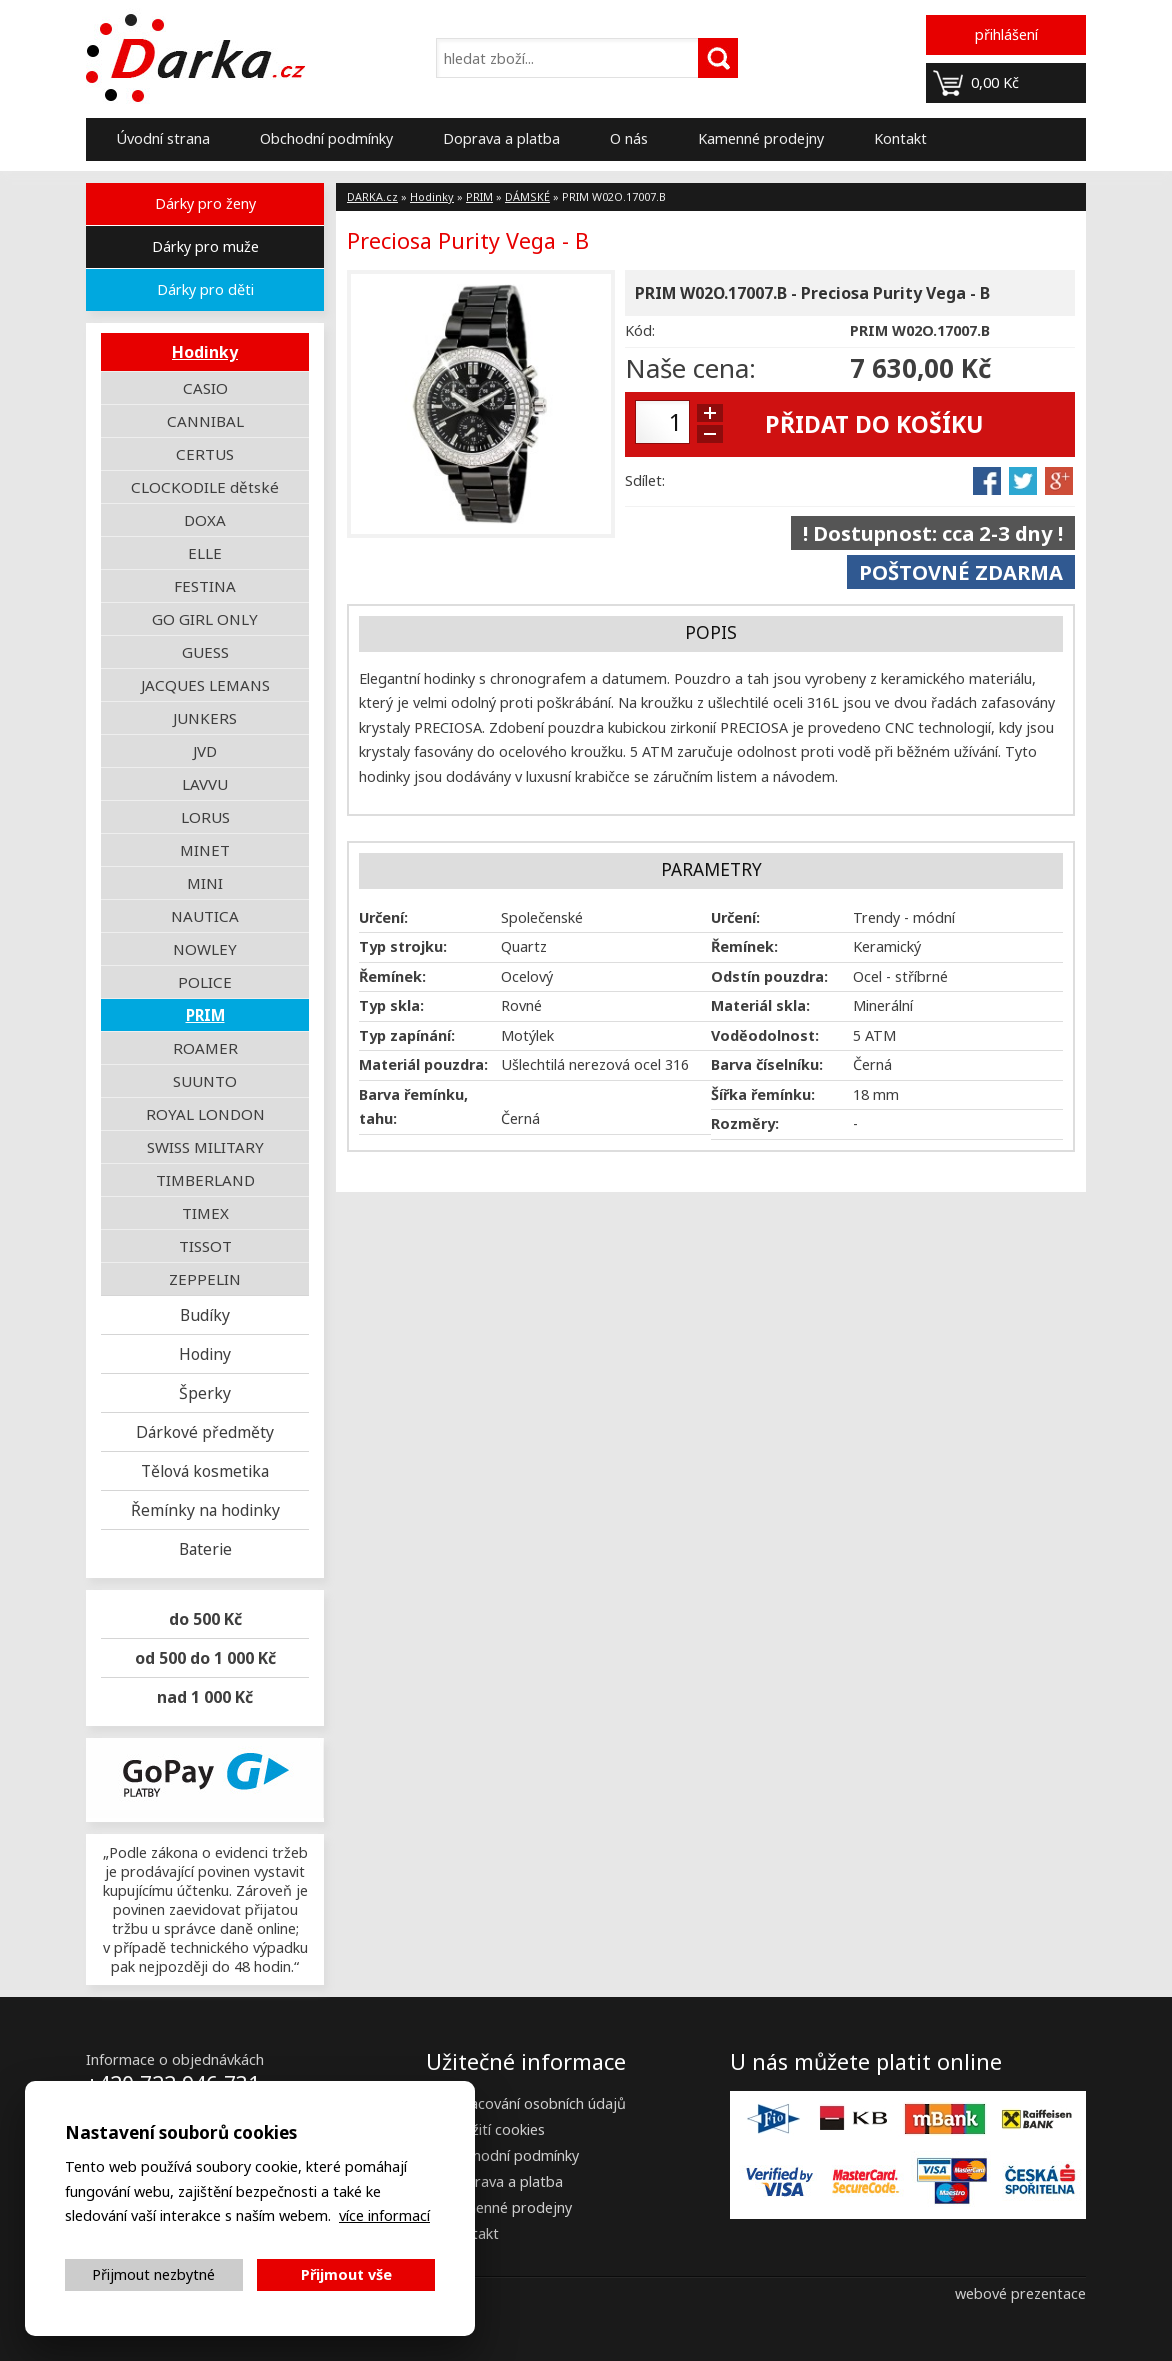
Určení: (383, 917)
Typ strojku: (403, 946)
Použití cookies (495, 2129)
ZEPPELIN (205, 1279)
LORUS (205, 817)
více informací (384, 2215)
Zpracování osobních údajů (536, 2103)
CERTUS (205, 454)
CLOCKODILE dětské (205, 487)
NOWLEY (205, 949)
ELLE (205, 553)
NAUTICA (205, 916)
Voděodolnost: (765, 1035)
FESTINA (205, 586)
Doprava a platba (501, 138)
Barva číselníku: (767, 1064)
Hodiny (205, 1354)
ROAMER (205, 1048)
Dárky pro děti (205, 289)
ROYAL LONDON (205, 1114)
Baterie (205, 1549)
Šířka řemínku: (763, 1094)
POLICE (205, 982)
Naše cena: (690, 368)
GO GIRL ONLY (205, 619)
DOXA (205, 520)
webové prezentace (1020, 2293)
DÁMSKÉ (527, 196)
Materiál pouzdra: (423, 1064)
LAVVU (205, 784)
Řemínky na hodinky (205, 1510)
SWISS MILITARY (205, 1147)
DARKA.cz (372, 196)
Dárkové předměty (205, 1432)
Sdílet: (645, 480)
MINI (205, 883)
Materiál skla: (760, 1005)
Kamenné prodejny (761, 138)
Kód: (640, 330)
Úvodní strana (163, 138)
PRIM (205, 1015)
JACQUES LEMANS (205, 685)
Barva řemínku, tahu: (413, 1106)
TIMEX (205, 1213)
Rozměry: (745, 1123)
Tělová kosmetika (205, 1471)
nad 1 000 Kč (205, 1697)
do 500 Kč (205, 1619)
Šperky (205, 1393)
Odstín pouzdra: (769, 976)
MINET (205, 850)
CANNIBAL (205, 421)
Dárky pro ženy (205, 203)
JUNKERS (205, 718)
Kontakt (900, 138)
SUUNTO (205, 1081)
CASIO (205, 388)
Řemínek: (744, 946)
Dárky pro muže (205, 246)
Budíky (205, 1315)
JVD (205, 751)
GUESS (205, 652)
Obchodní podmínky (326, 138)
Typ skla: (391, 1005)
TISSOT (205, 1246)
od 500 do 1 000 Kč (205, 1658)
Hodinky (205, 352)
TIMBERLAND (205, 1180)
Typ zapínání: (407, 1035)
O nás (629, 138)
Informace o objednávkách (175, 2059)
